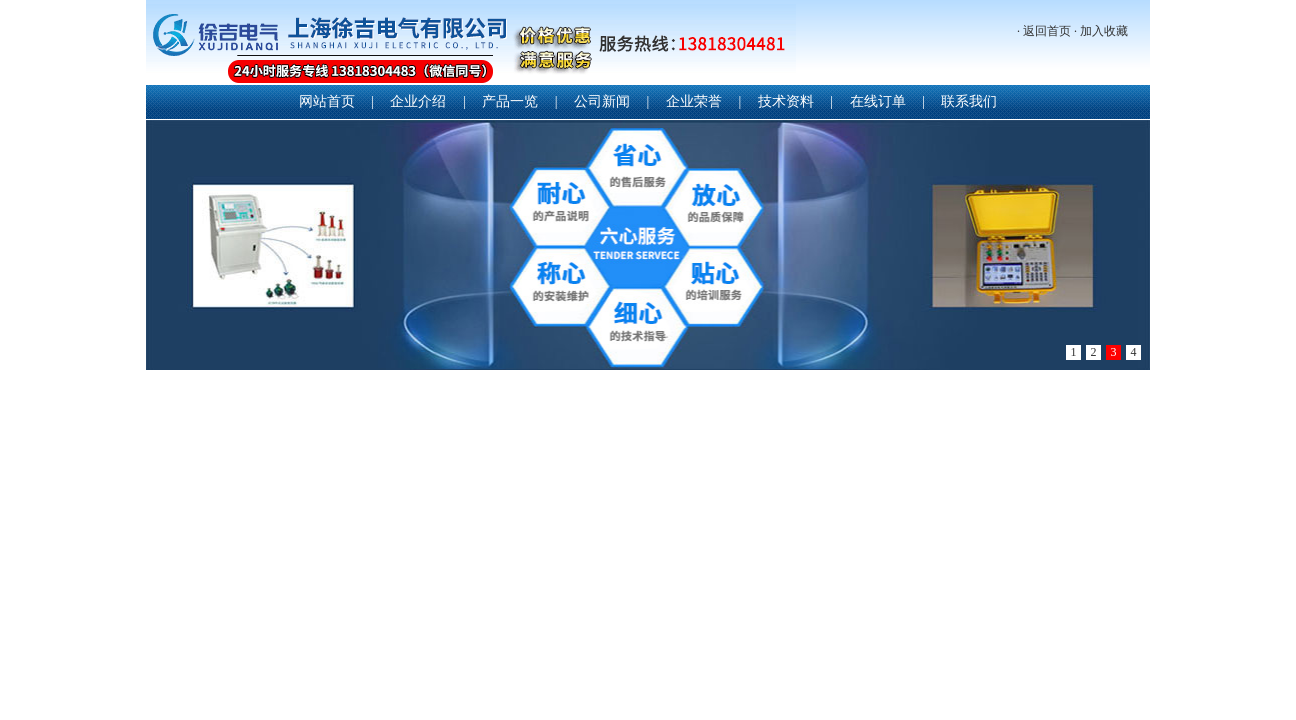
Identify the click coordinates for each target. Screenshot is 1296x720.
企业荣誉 (694, 101)
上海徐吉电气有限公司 (471, 44)
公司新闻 (602, 101)
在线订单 (878, 101)
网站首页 (327, 101)
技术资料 (786, 101)
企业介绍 (418, 101)
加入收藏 (1104, 31)
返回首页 (1047, 31)
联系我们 (969, 101)
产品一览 (510, 101)
